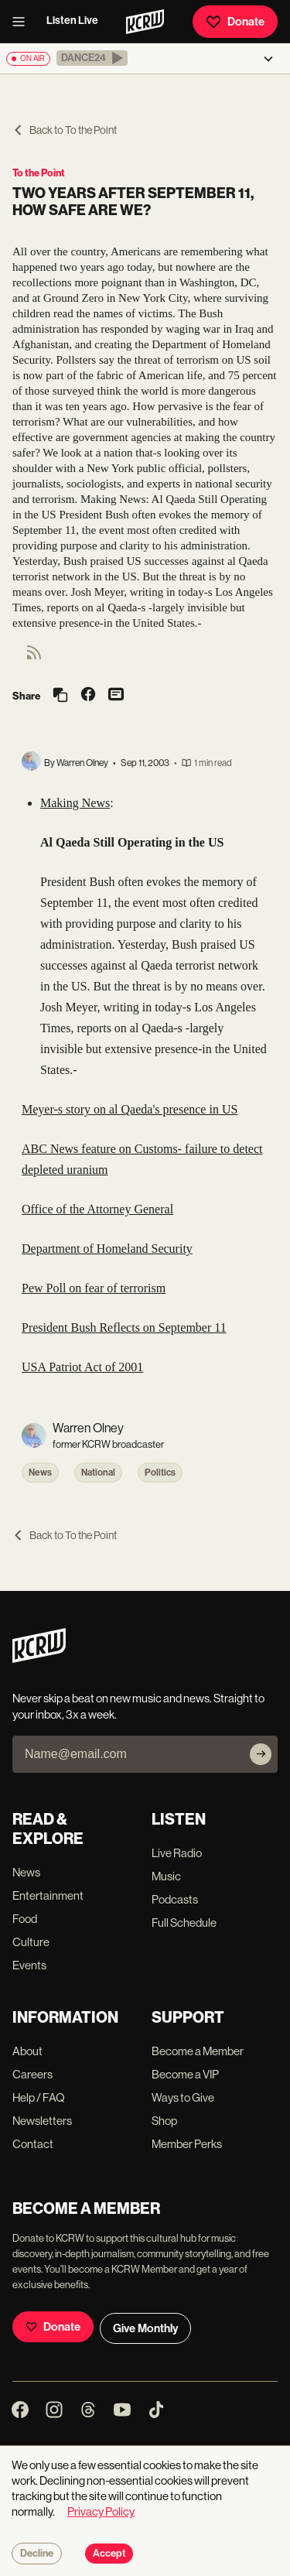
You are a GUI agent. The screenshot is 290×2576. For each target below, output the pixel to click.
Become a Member (198, 2051)
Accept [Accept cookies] (109, 2553)
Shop (164, 2120)
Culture (30, 1941)
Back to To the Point (64, 130)
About (27, 2051)
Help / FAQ (38, 2097)
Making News (75, 802)
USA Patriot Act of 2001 (82, 1367)
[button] (92, 58)
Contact (32, 2143)
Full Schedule (184, 1922)
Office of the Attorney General (97, 1209)
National (98, 1472)
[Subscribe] (260, 1754)
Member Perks (187, 2143)
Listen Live (72, 20)
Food (24, 1918)
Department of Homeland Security (107, 1248)
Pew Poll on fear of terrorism (93, 1288)
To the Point (38, 173)
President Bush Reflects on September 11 (124, 1327)
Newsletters (42, 2120)
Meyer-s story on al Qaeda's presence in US (129, 1109)
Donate (235, 21)
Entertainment (48, 1895)
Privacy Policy (101, 2511)
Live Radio (177, 1852)
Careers (32, 2074)
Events (29, 1965)
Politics (160, 1472)
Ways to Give (183, 2097)
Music (166, 1876)
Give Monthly (145, 2328)
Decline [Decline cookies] (36, 2553)
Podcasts (175, 1899)
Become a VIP (185, 2074)
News (40, 1472)
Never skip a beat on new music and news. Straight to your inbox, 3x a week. (138, 1706)
